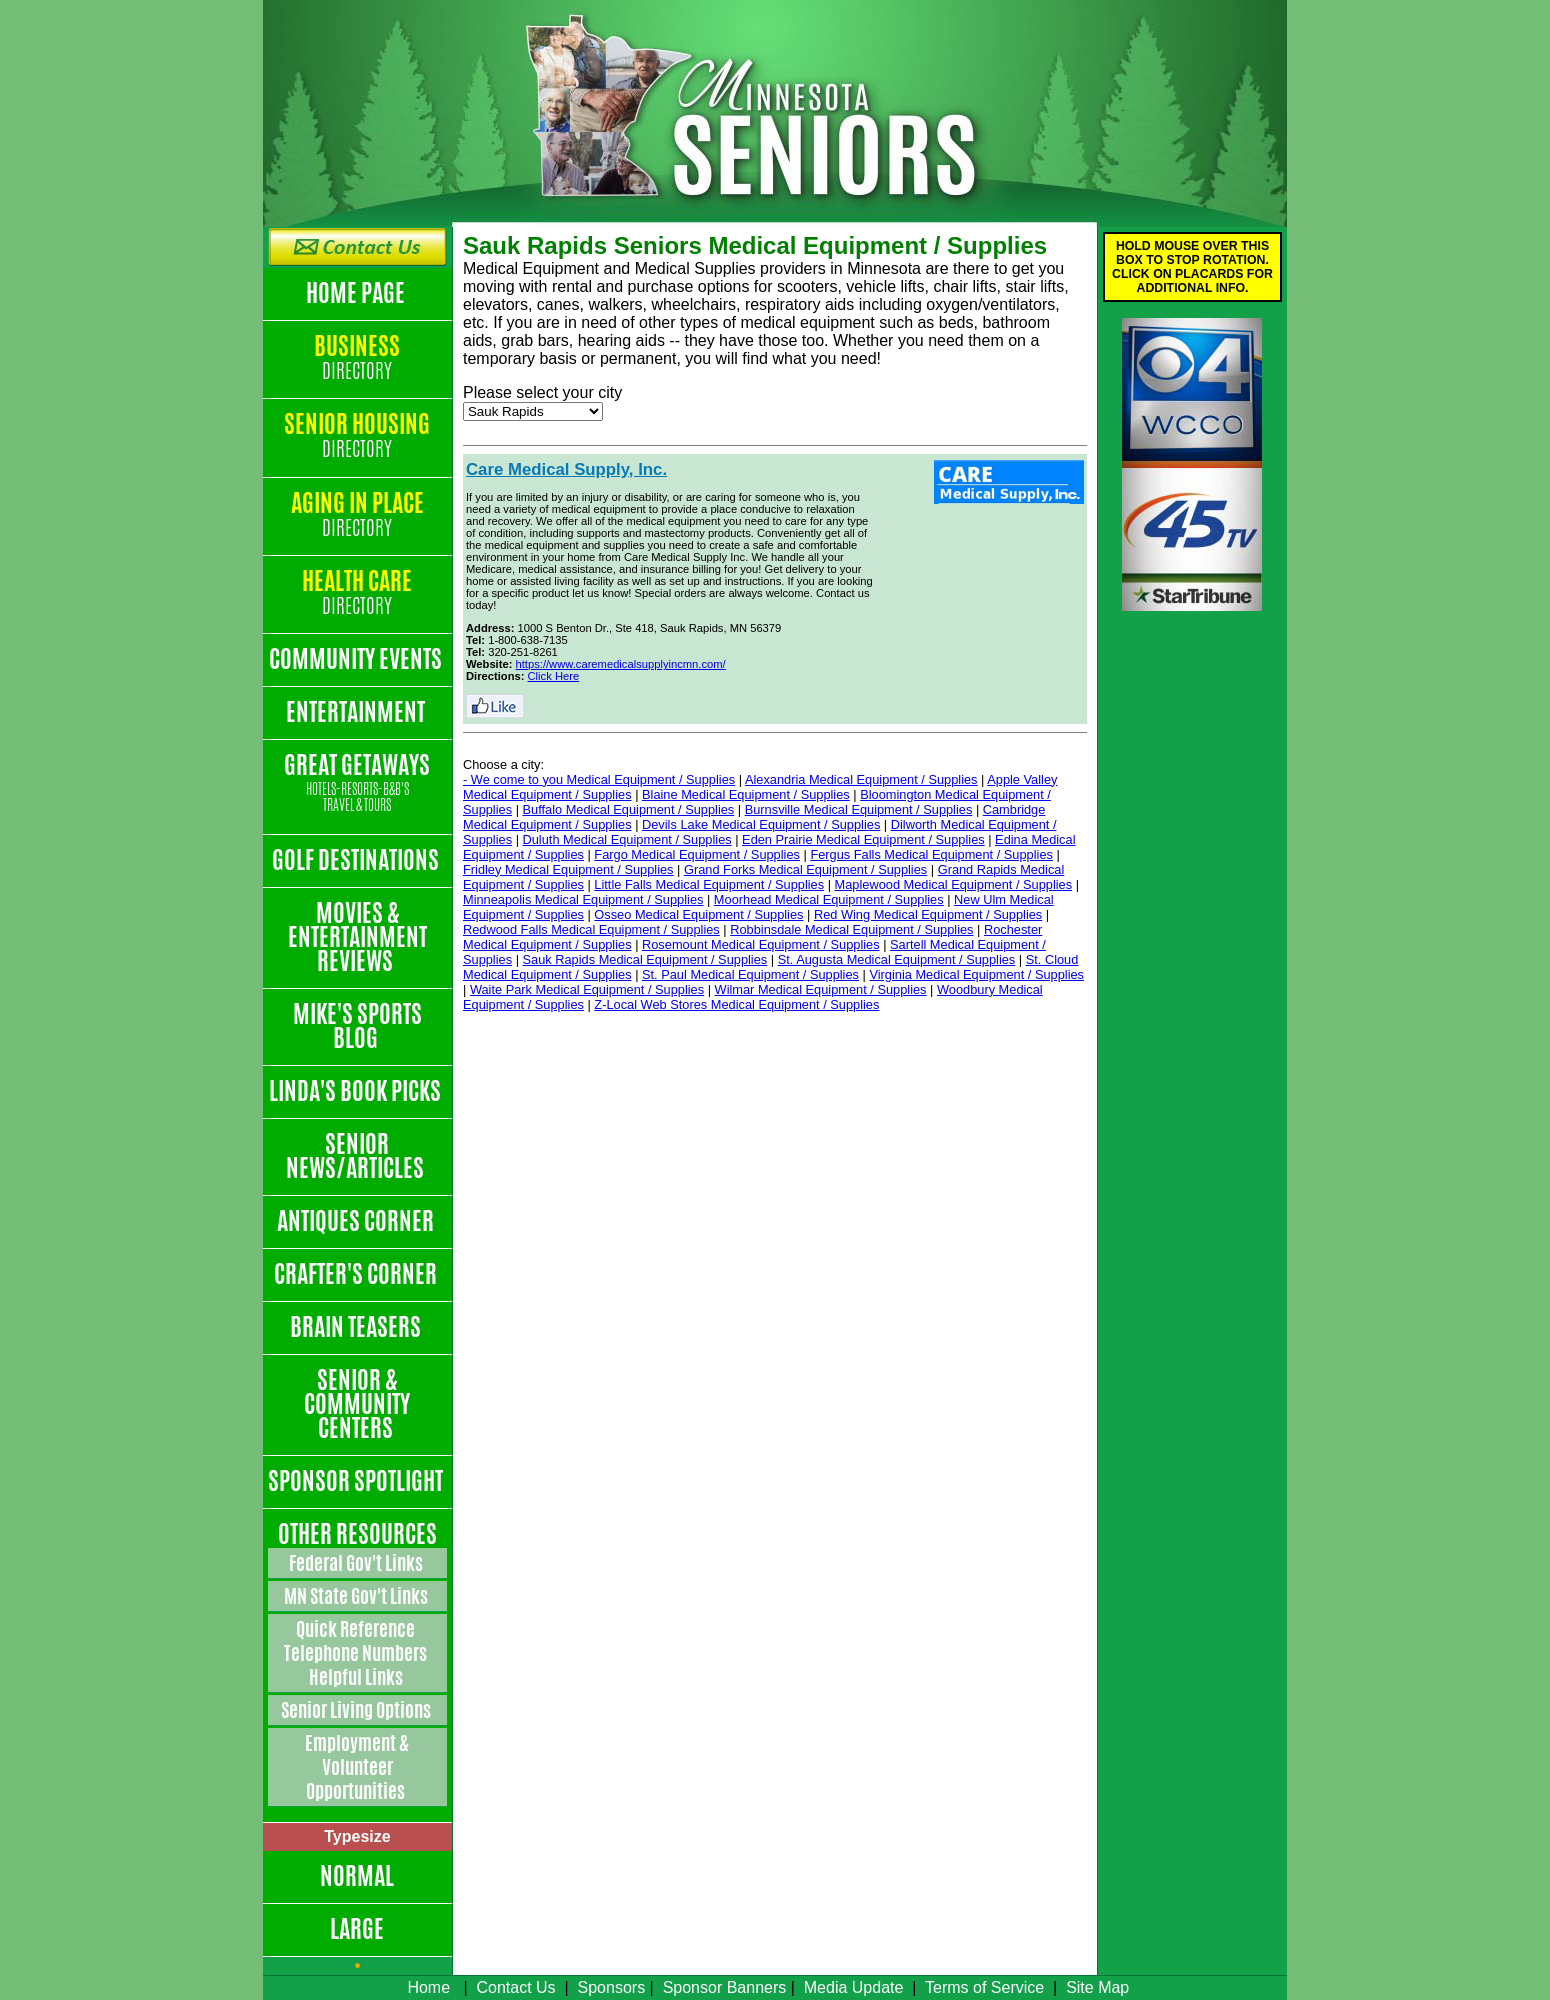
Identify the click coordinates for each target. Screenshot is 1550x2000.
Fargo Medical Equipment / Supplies (697, 854)
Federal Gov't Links (357, 1563)
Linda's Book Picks (357, 1091)
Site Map (1097, 1987)
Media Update (854, 1987)
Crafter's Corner (357, 1274)
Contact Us (515, 1987)
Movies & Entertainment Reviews (357, 937)
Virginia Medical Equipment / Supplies (976, 974)
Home (428, 1987)
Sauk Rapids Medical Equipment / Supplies (645, 959)
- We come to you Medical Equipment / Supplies (599, 779)
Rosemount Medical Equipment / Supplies (761, 944)
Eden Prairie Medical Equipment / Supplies (863, 839)
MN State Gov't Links (357, 1596)
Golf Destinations (357, 860)
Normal (357, 1876)
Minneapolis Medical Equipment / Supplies (583, 899)
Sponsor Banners (725, 1987)
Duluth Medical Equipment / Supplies (627, 839)
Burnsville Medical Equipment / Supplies (859, 809)
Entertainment (357, 712)
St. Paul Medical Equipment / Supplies (750, 974)
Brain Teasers (357, 1327)
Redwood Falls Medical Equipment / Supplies (591, 929)
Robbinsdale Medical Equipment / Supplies (851, 929)
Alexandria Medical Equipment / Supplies (861, 779)
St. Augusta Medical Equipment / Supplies (897, 959)
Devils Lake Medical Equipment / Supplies (761, 824)
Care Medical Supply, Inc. (566, 469)
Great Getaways (357, 783)
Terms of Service (984, 1987)
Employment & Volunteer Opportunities (357, 1767)
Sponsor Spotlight (357, 1481)
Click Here (554, 676)
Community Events (357, 659)
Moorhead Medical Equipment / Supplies (829, 899)
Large (357, 1929)
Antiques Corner (357, 1221)
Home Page (357, 293)
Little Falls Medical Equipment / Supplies (709, 884)
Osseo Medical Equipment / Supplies (698, 914)
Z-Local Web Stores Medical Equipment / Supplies (736, 1004)
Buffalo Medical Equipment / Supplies (629, 809)
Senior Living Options (357, 1710)
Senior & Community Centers (357, 1404)
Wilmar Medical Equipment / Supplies (821, 989)
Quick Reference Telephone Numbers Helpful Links (357, 1653)
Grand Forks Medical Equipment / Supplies (805, 869)
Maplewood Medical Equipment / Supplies (954, 884)
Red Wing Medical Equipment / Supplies (928, 914)
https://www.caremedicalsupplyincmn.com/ (621, 664)
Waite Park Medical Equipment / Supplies (587, 989)
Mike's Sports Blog (357, 1026)
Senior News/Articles (357, 1156)
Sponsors (612, 1987)
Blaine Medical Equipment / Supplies (746, 794)
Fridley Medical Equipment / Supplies (568, 869)
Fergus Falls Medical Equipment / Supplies (931, 854)
